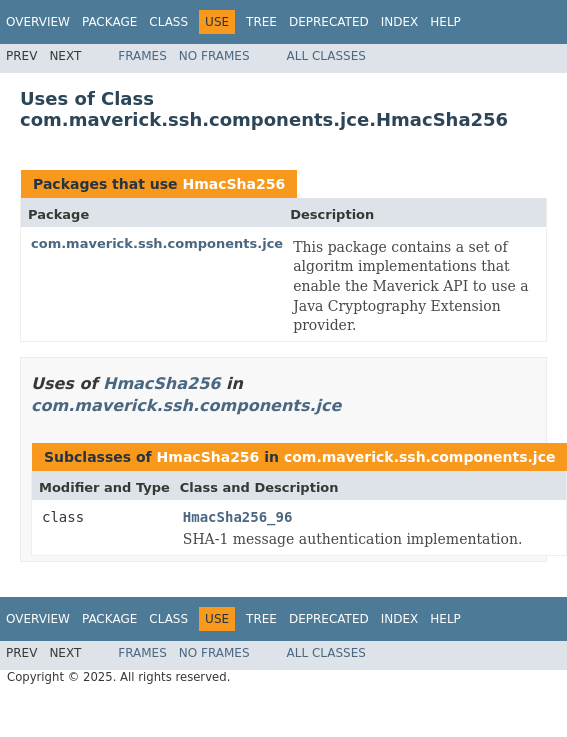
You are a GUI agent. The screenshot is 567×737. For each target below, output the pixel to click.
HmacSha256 (233, 184)
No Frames (214, 56)
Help (445, 22)
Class (168, 22)
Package (109, 22)
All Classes (326, 56)
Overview (38, 22)
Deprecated (329, 22)
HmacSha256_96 (238, 517)
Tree (261, 22)
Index (400, 22)
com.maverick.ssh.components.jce (157, 243)
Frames (142, 56)
